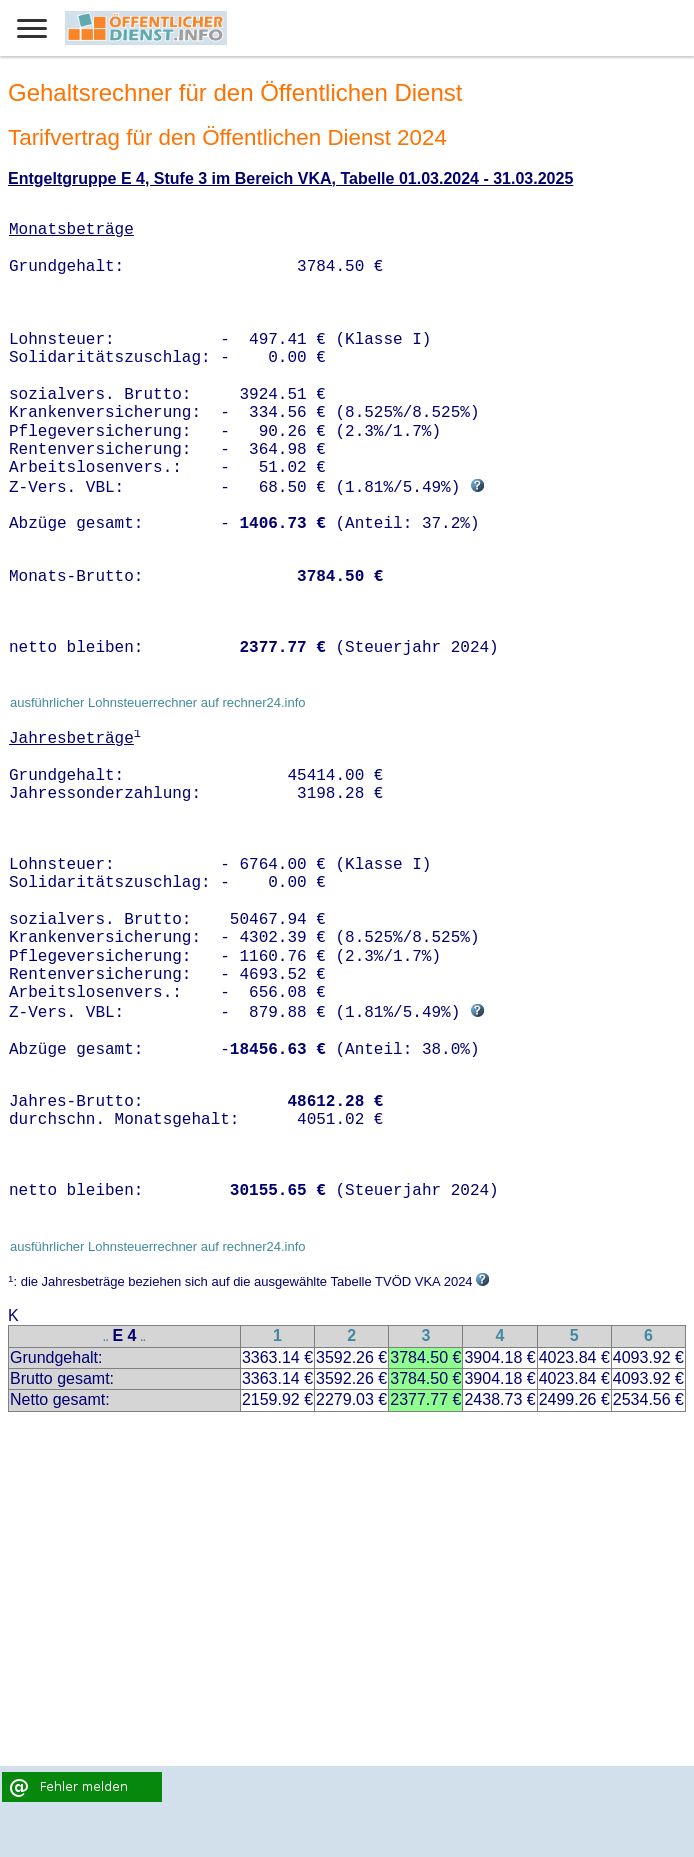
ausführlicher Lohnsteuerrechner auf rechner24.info (158, 702)
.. (106, 1337)
